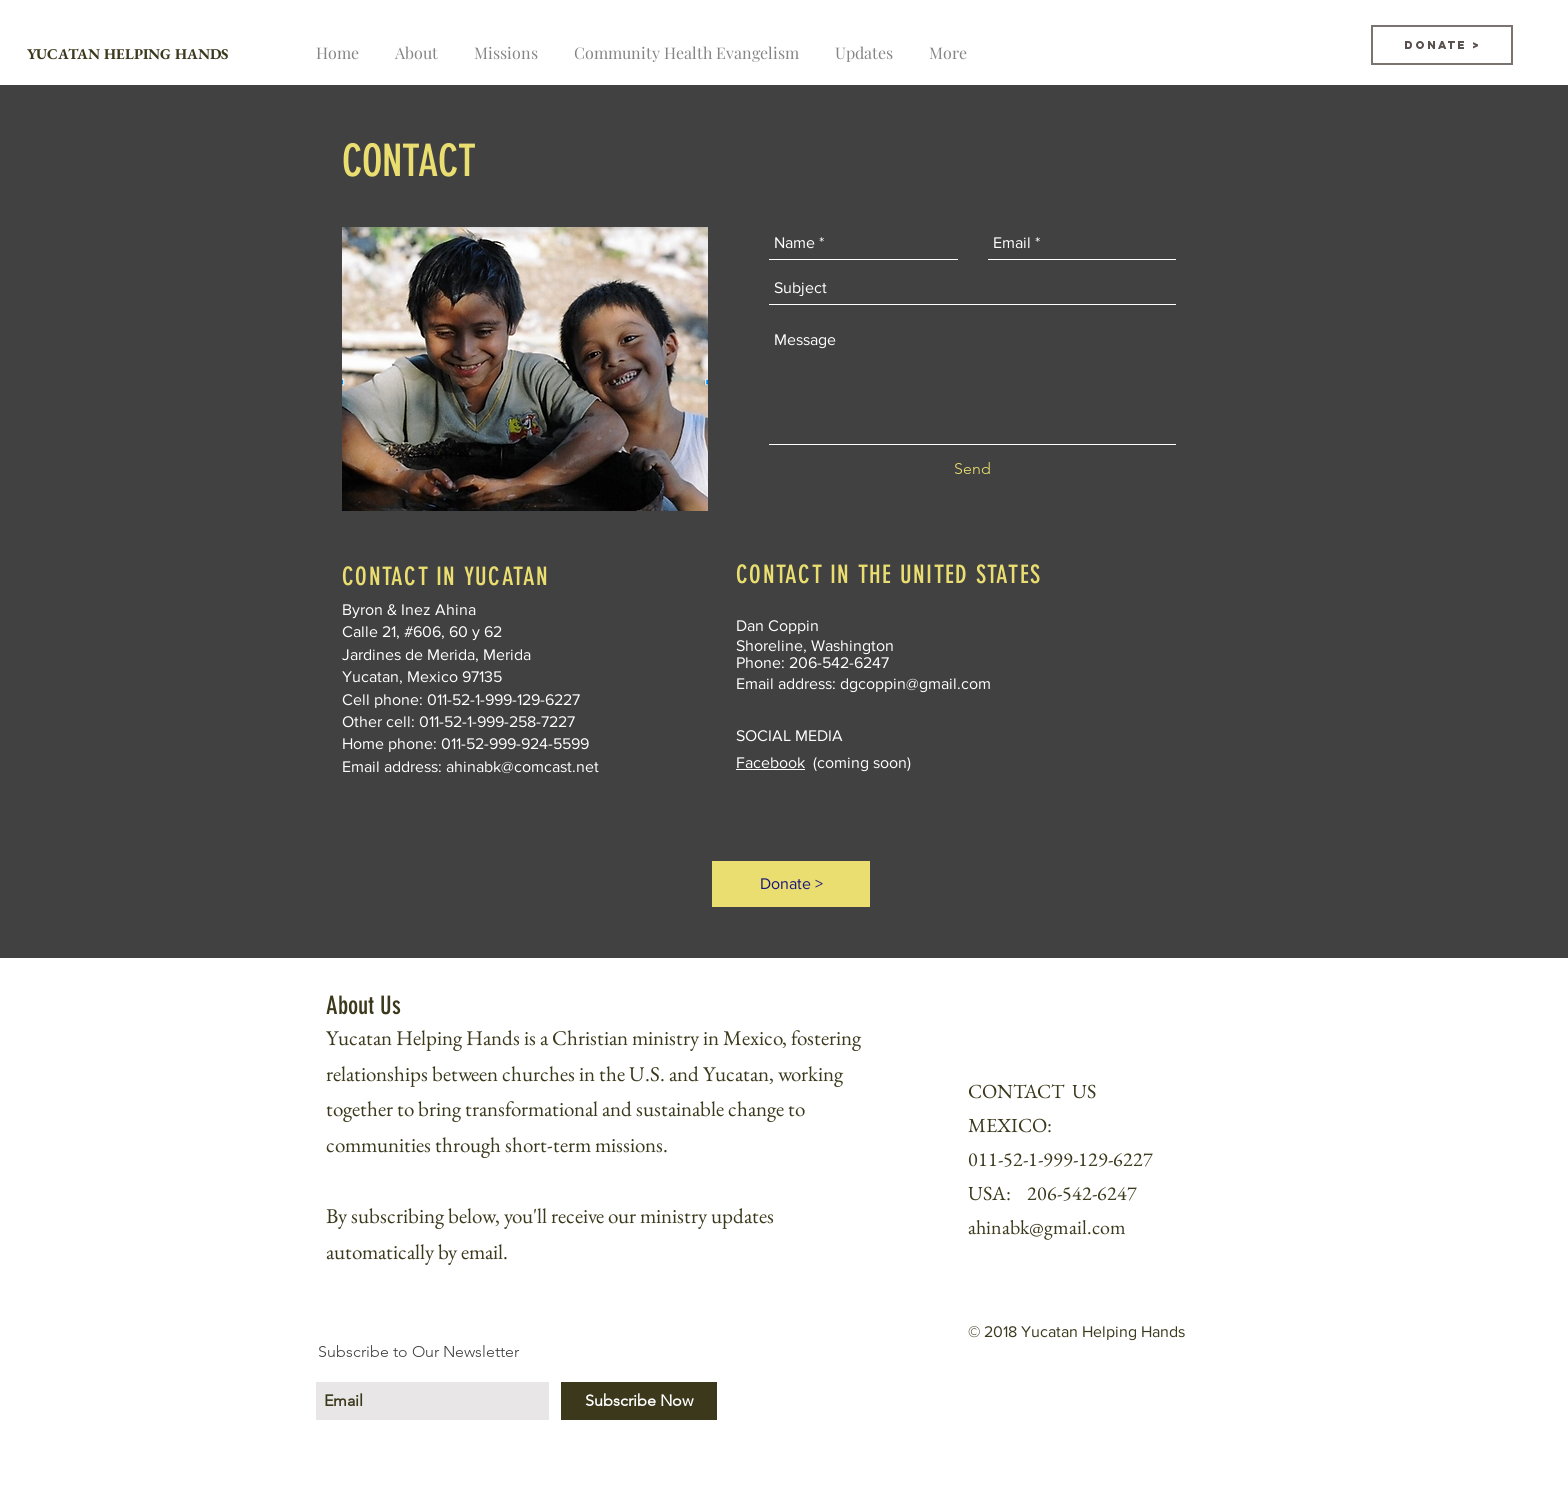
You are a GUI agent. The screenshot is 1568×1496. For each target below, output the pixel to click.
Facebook (770, 762)
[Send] (972, 469)
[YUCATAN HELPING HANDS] (194, 53)
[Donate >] (1442, 45)
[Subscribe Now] (639, 1401)
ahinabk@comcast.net (522, 766)
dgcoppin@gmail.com (915, 683)
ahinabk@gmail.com (1047, 1227)
